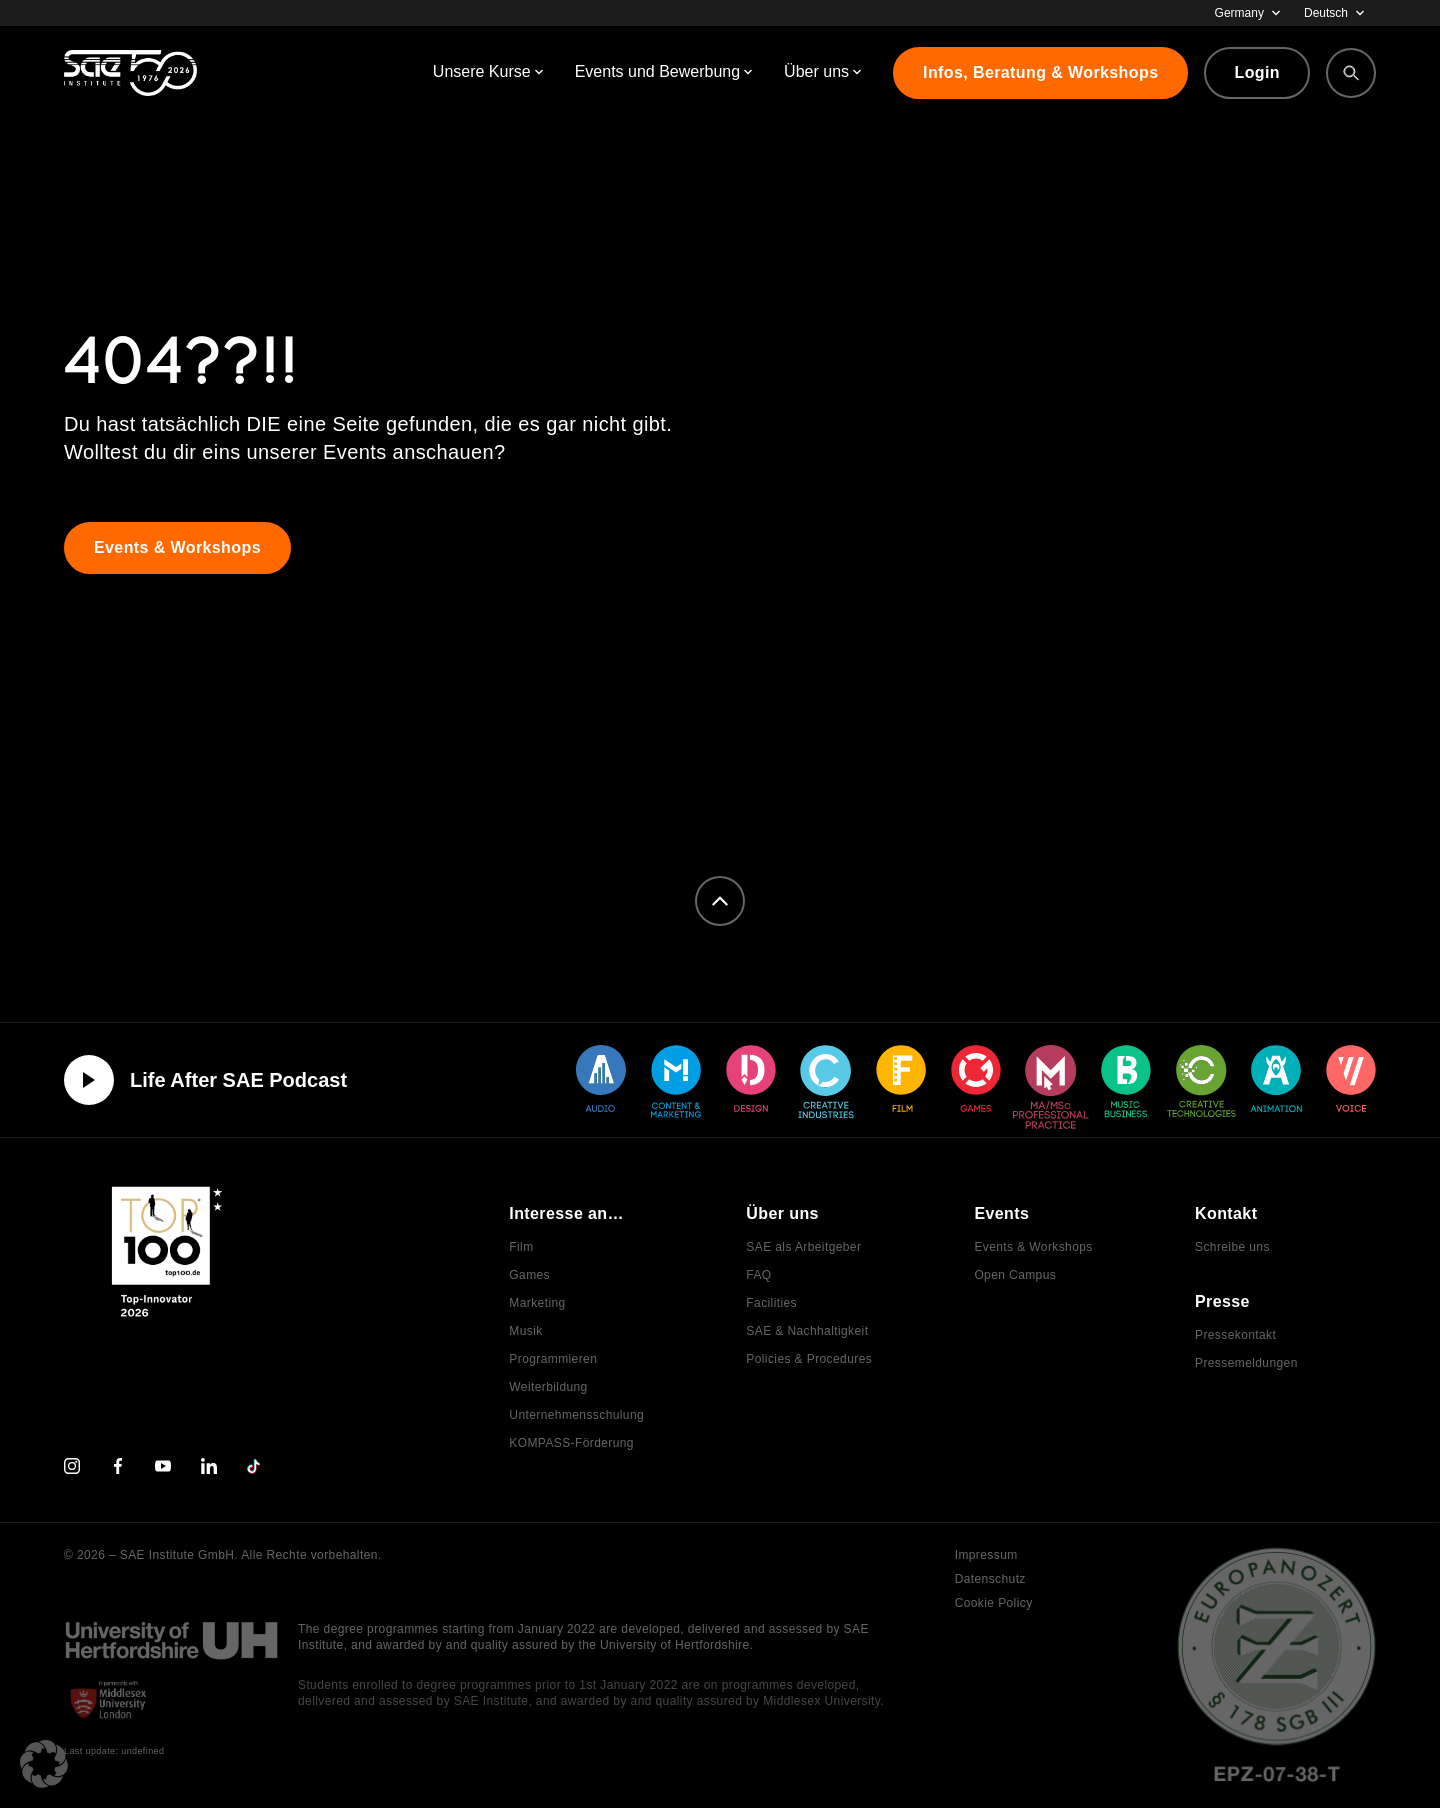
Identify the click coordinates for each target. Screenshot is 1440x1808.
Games (529, 1275)
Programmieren (553, 1359)
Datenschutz (990, 1579)
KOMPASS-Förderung (571, 1443)
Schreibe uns (1232, 1247)
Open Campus (1015, 1275)
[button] (44, 1764)
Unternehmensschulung (576, 1415)
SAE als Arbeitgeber (803, 1247)
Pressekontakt (1235, 1335)
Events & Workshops (1033, 1247)
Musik (525, 1331)
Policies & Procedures (809, 1359)
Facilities (771, 1303)
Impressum (986, 1555)
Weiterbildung (548, 1387)
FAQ (758, 1275)
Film (521, 1247)
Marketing (537, 1303)
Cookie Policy (994, 1603)
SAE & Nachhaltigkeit (807, 1331)
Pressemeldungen (1246, 1363)
